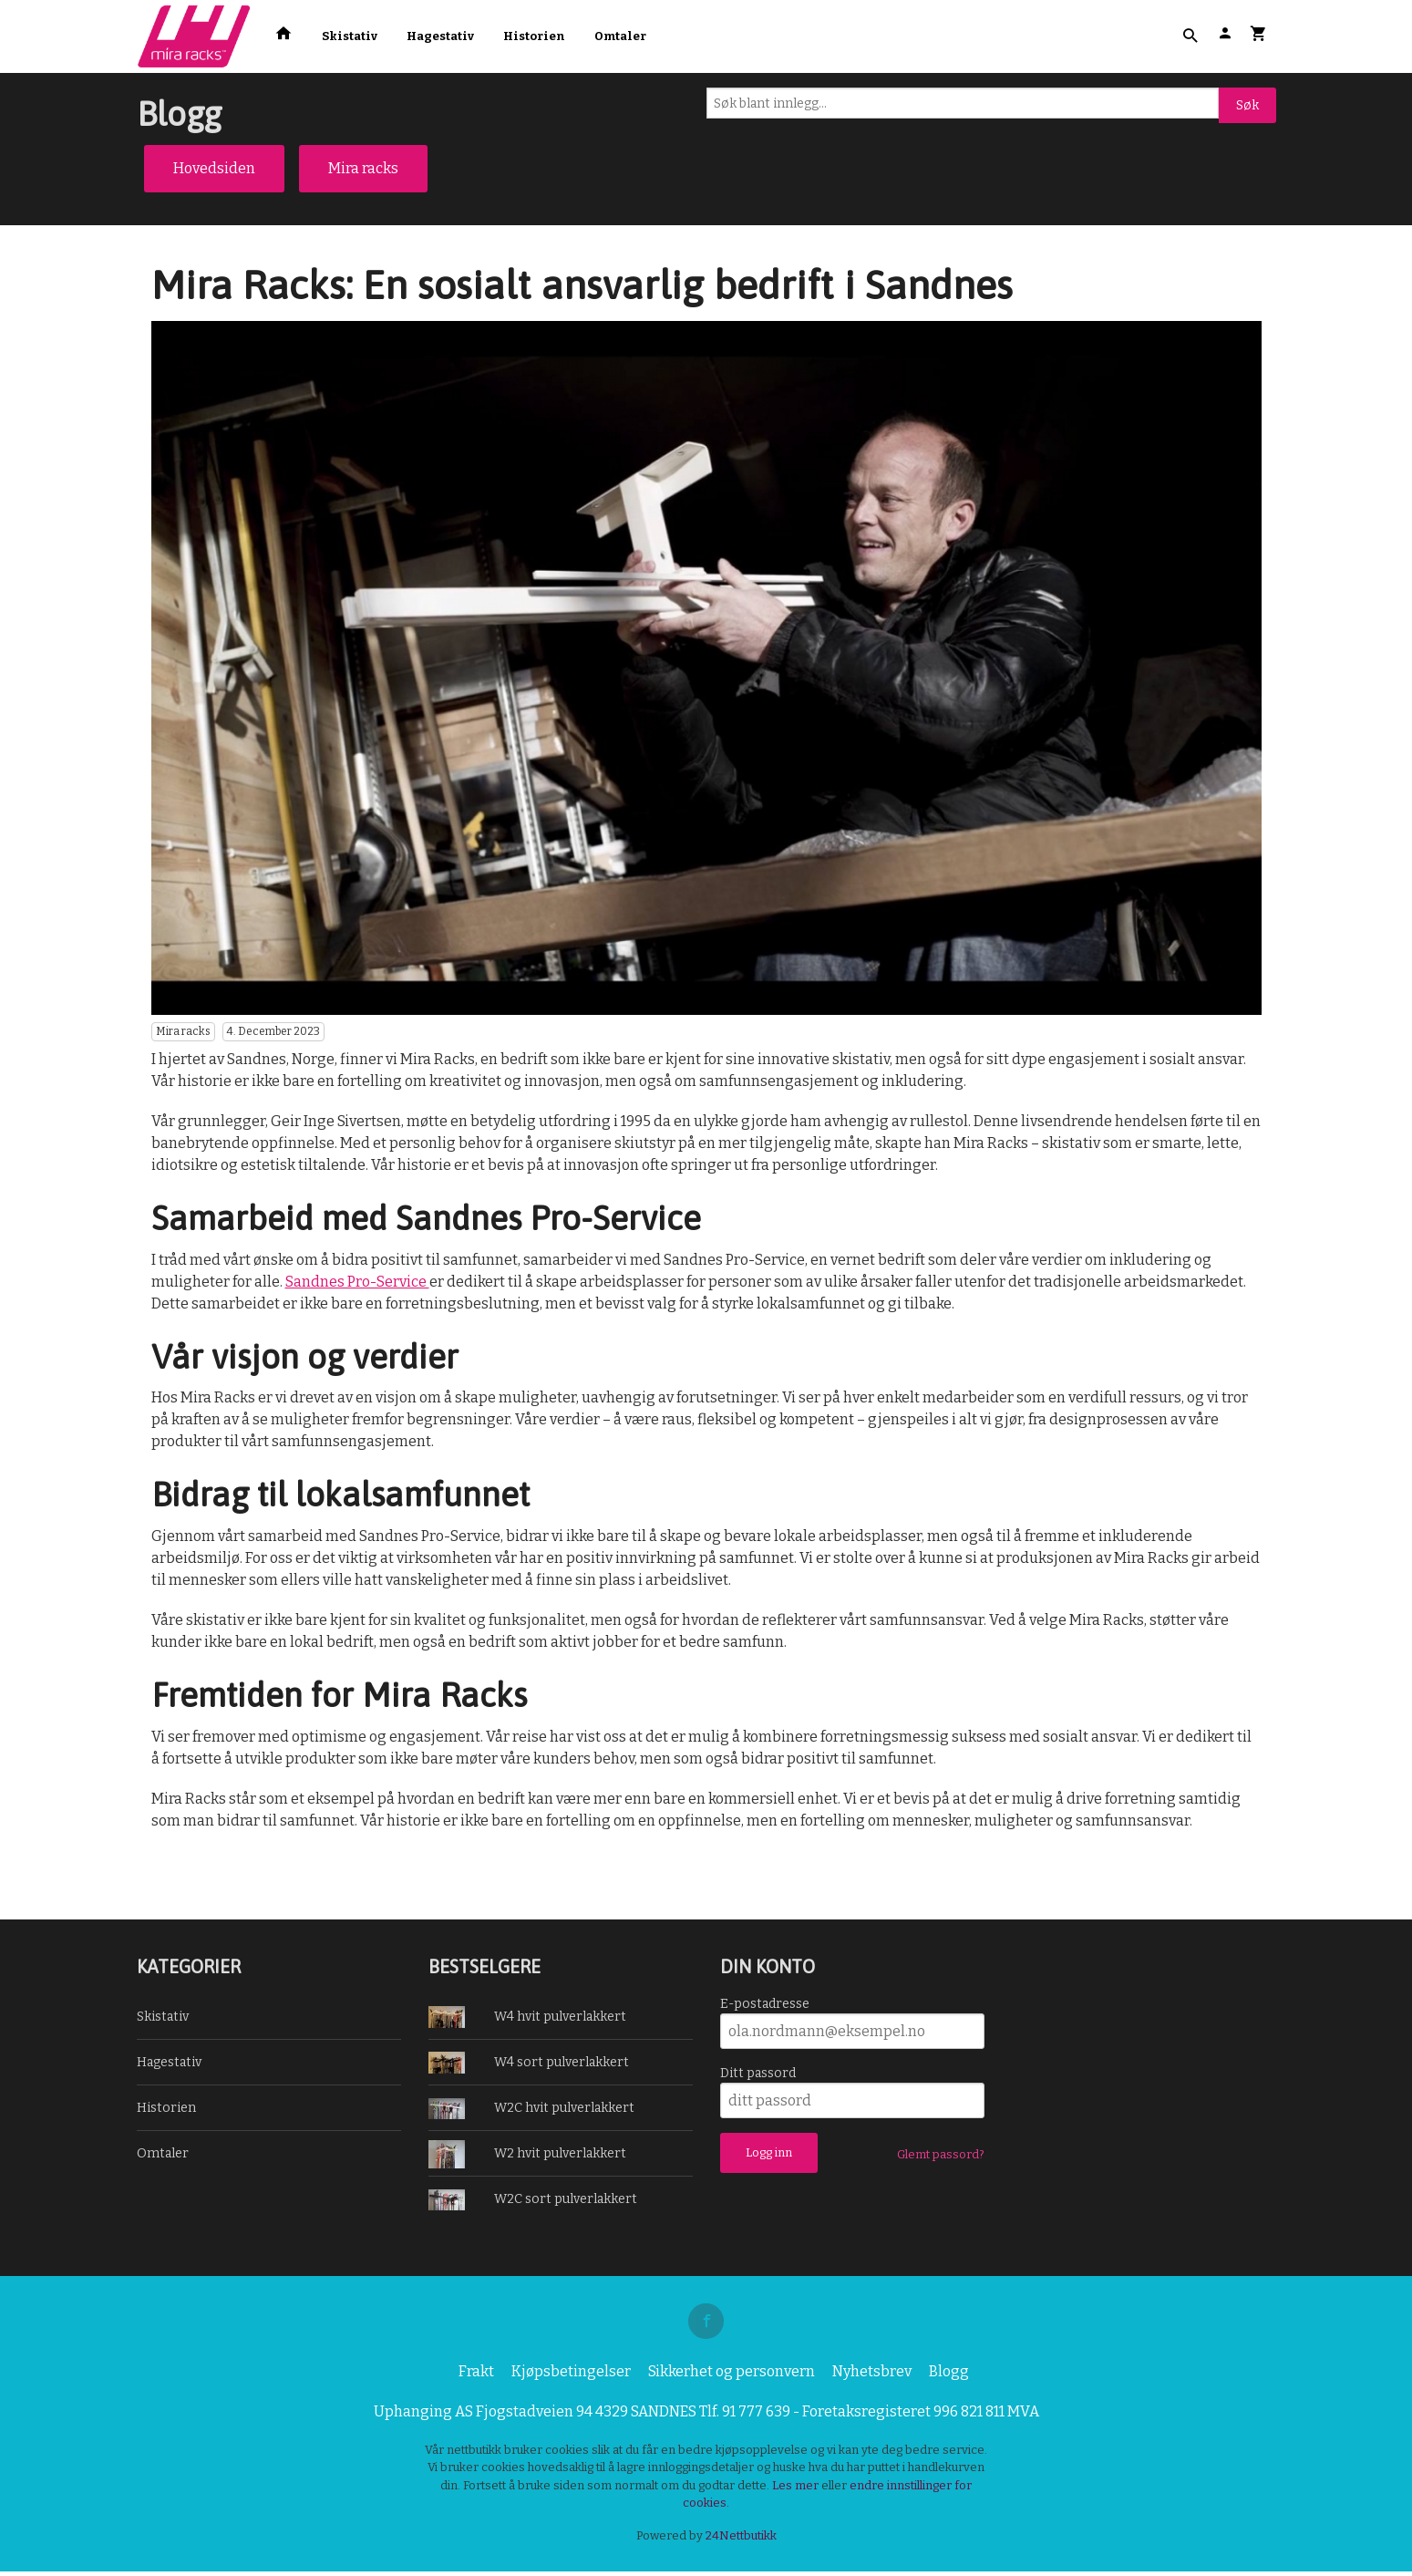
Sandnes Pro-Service (357, 1281)
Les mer (796, 2490)
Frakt (476, 2376)
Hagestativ (440, 36)
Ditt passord (758, 2073)
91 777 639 (756, 2416)
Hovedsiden (214, 168)
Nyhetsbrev (872, 2376)
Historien (534, 36)
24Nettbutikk (741, 2540)
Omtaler (620, 36)
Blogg (949, 2376)
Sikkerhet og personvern (731, 2376)
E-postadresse (764, 2004)
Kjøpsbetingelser (571, 2376)
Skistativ (349, 36)
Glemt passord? (940, 2154)
